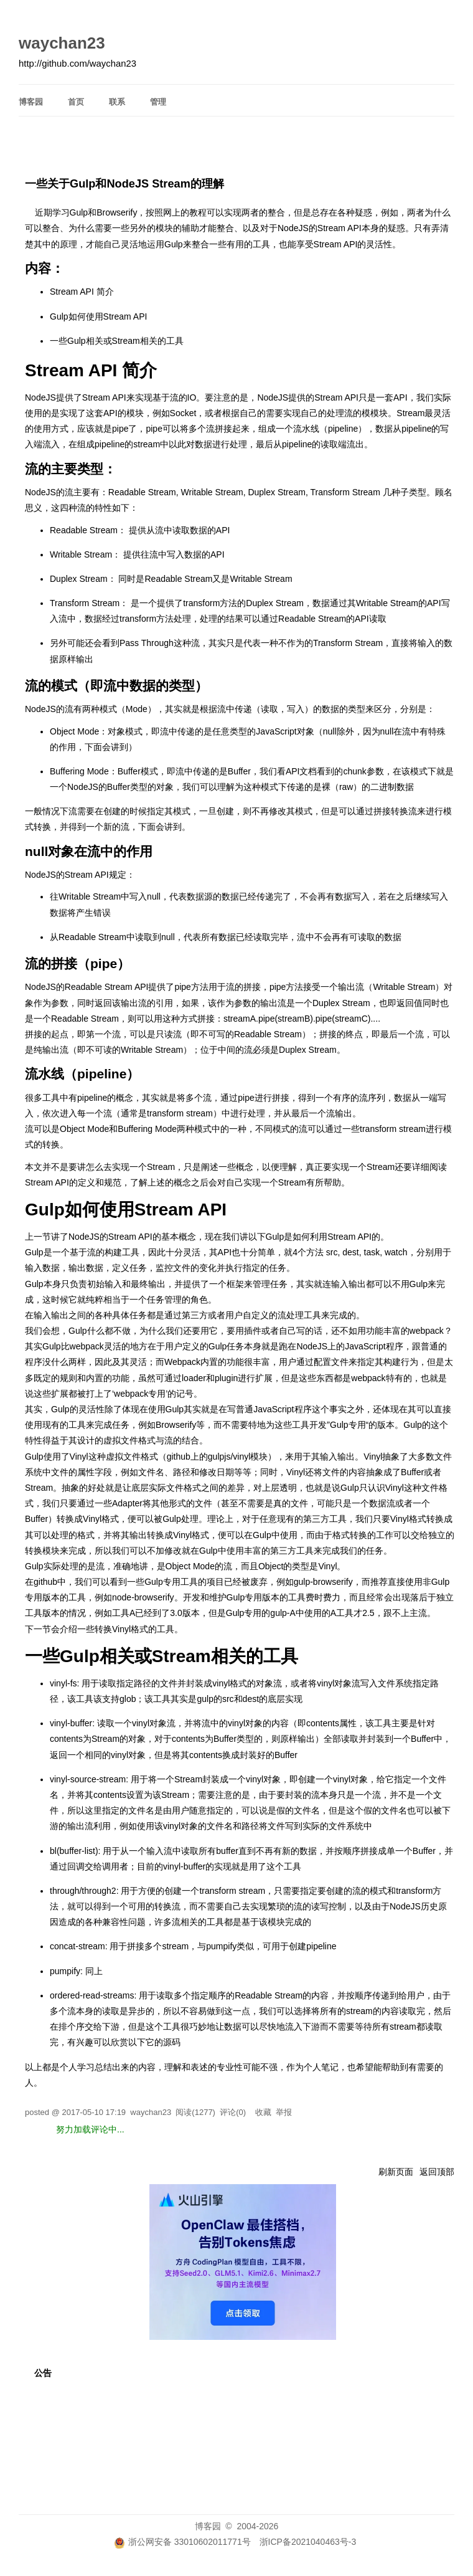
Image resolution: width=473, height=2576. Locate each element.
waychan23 (62, 43)
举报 (284, 2112)
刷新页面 (395, 2172)
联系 (117, 102)
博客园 (31, 102)
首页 (76, 102)
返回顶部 (436, 2172)
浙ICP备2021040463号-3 (308, 2542)
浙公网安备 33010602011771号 (182, 2542)
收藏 (263, 2112)
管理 (158, 102)
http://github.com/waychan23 (77, 64)
